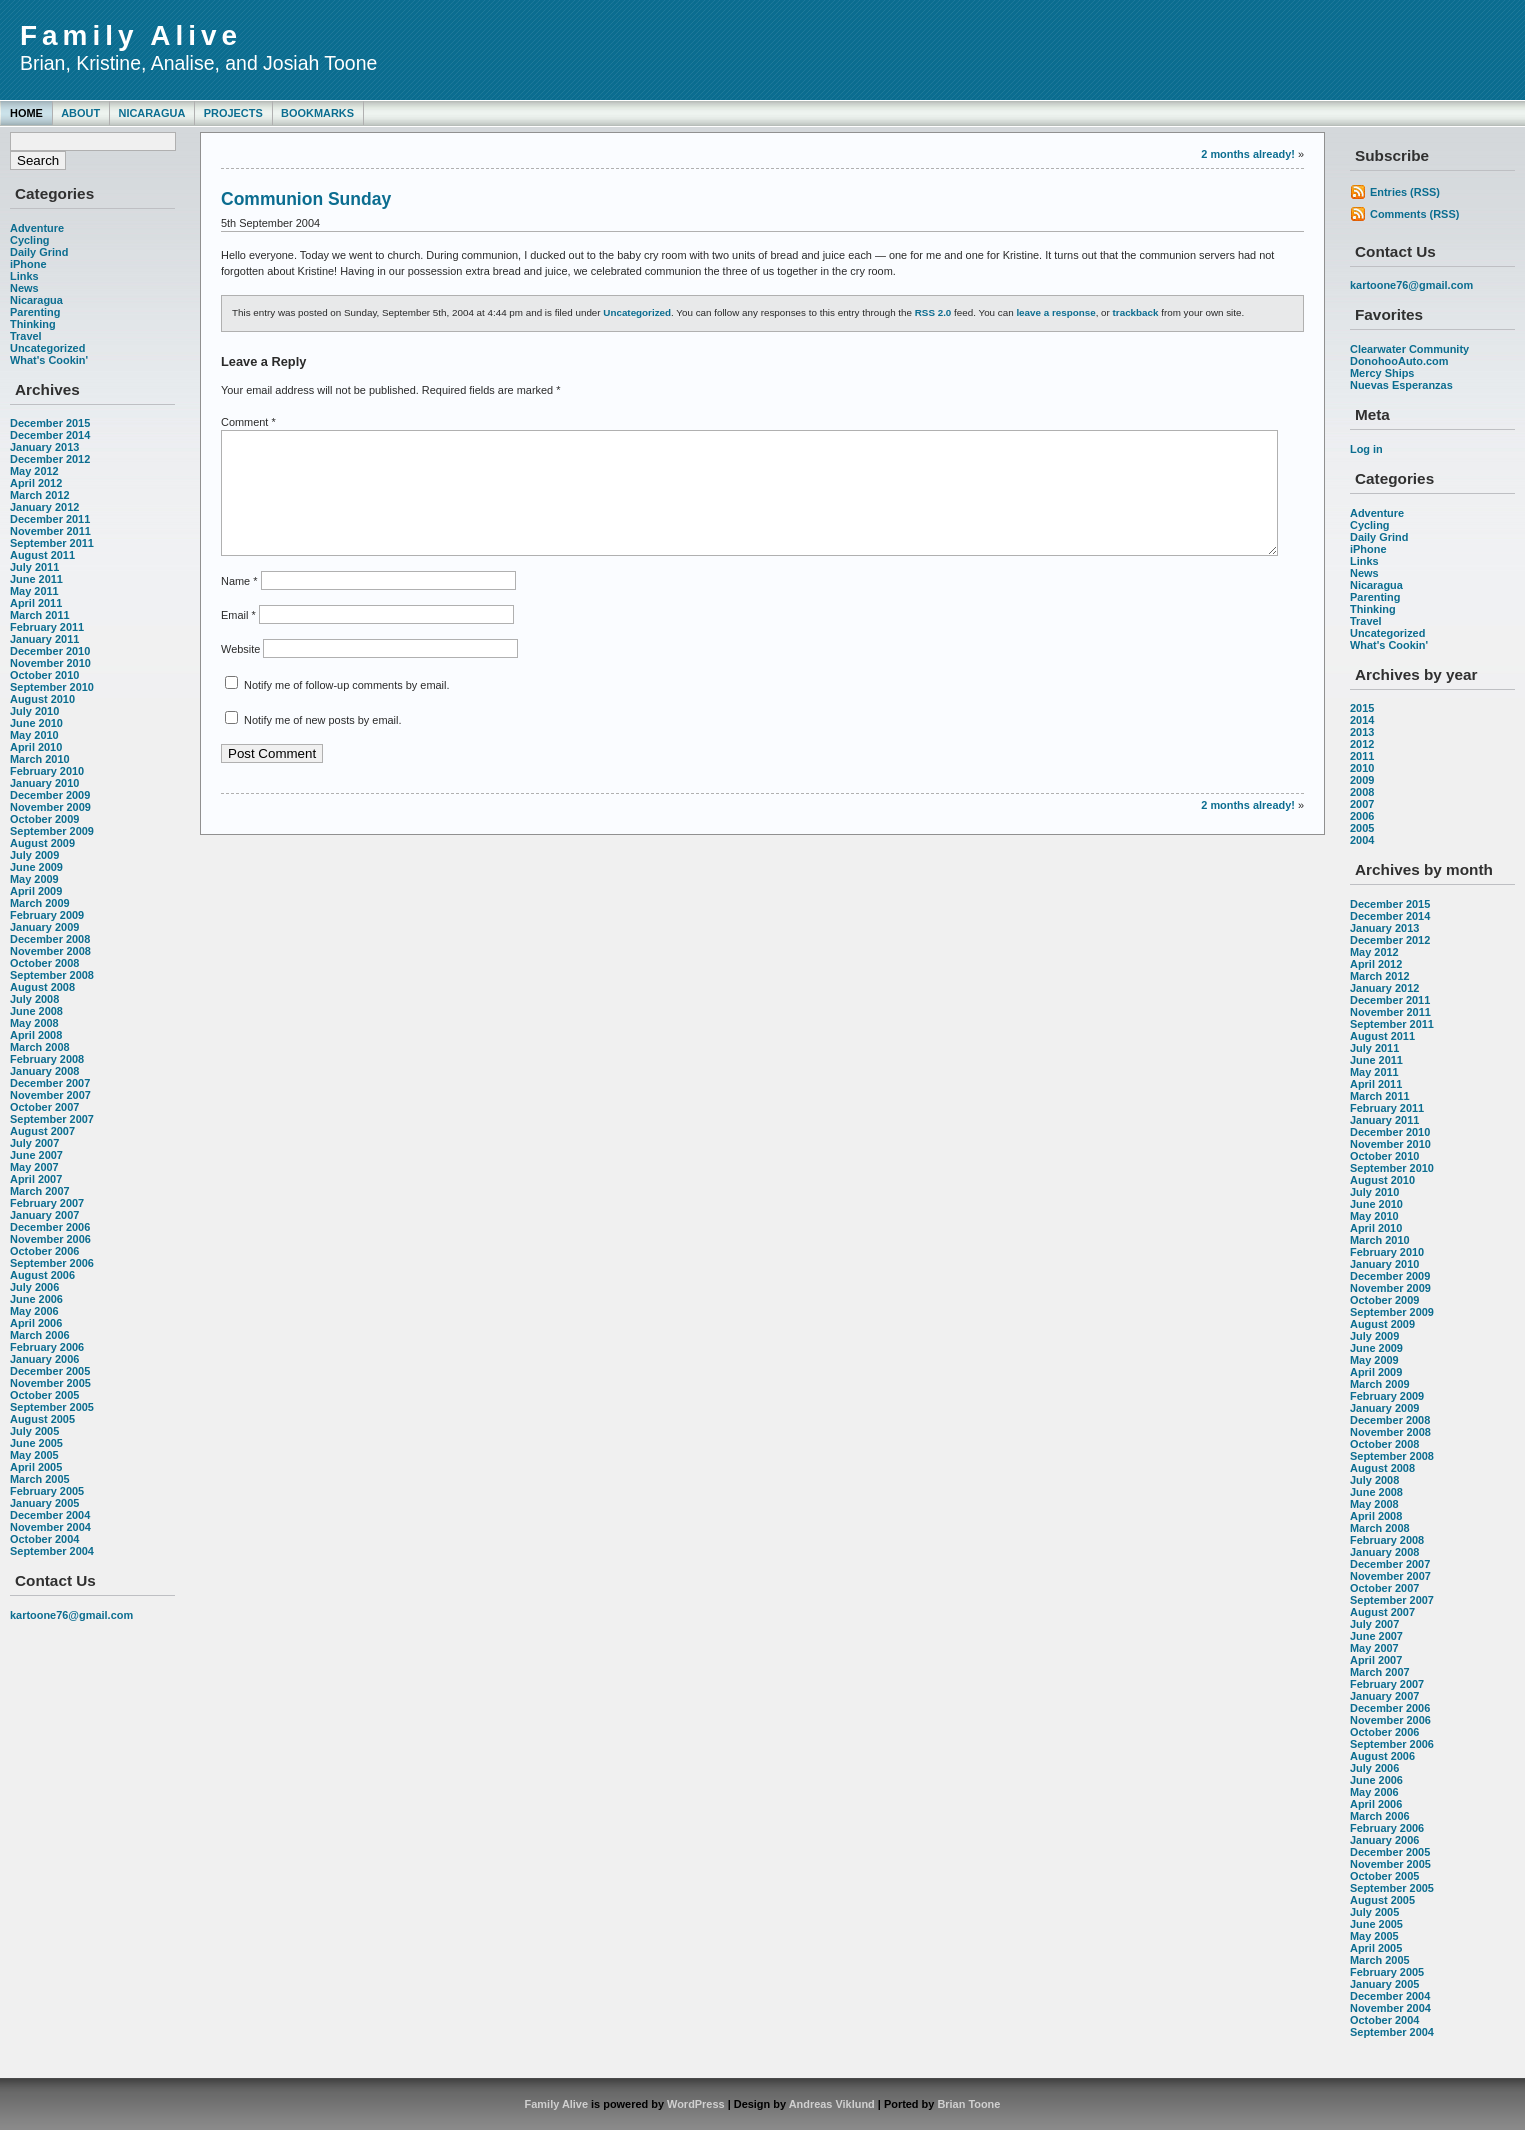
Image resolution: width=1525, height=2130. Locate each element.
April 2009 (36, 891)
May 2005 (34, 1455)
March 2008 (40, 1047)
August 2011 (42, 555)
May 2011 (34, 591)
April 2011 (36, 603)
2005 (1362, 828)
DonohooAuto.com (1399, 361)
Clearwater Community (1409, 349)
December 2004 (50, 1515)
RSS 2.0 (933, 312)
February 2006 (47, 1347)
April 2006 (36, 1323)
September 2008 (52, 975)
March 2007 (40, 1191)
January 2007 (44, 1215)
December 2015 (50, 423)
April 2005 (36, 1467)
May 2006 (34, 1311)
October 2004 (44, 1539)
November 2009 (50, 807)
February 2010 (47, 771)
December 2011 (50, 519)
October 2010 (44, 675)
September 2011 (52, 543)
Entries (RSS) (1405, 192)
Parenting (35, 312)
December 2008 (50, 939)
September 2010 (52, 687)
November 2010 (50, 663)
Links (24, 276)
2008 (1362, 792)
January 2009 (44, 927)
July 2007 (34, 1143)
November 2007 (50, 1095)
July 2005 (34, 1431)
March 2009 (40, 903)
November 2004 (50, 1527)
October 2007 (44, 1107)
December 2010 (50, 651)
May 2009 (34, 879)
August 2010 (42, 699)
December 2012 (50, 459)
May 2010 (34, 735)
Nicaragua (151, 113)
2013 (1362, 732)
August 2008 (42, 987)
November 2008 (50, 951)
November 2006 (50, 1239)
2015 (1362, 708)
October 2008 (44, 963)
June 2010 (36, 723)
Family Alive (131, 35)
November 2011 (50, 531)
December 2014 (50, 435)
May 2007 (34, 1167)
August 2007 (42, 1131)
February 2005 (47, 1491)
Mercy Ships (1382, 373)
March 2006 (40, 1335)
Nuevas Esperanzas (1401, 385)
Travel (26, 336)
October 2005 (44, 1395)
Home (26, 113)
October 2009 (44, 819)
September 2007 (52, 1119)
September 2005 (52, 1407)
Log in (1366, 449)
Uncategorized (47, 348)
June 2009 (36, 867)
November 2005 (50, 1383)
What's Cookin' (49, 360)
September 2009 (52, 831)
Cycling (30, 240)
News (24, 288)
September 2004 (52, 1551)
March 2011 (40, 615)
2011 (1362, 756)
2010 (1362, 768)
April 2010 (36, 747)
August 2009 (42, 843)
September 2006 (52, 1263)
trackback (1136, 312)
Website (240, 673)
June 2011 (36, 579)
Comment (248, 422)
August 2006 (42, 1275)
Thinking (33, 324)
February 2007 (47, 1203)
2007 (1362, 804)
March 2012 (40, 495)
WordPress (696, 2104)
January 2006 (44, 1359)
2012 (1362, 744)
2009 (1362, 780)
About (80, 113)
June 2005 (36, 1443)
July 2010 (34, 711)
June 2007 (36, 1155)
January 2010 (44, 783)
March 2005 (40, 1479)
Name (239, 605)
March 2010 (40, 759)
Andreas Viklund (832, 2104)
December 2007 (50, 1083)
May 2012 (34, 471)
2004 (1362, 840)
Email (238, 639)
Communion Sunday (306, 199)
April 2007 (36, 1179)
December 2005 (50, 1371)
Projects (233, 113)
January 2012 (44, 507)
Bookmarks (317, 113)
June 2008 (36, 1011)
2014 (1362, 720)
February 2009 (47, 915)
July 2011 (34, 567)
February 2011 (47, 627)
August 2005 (42, 1419)
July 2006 (34, 1287)
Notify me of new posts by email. (322, 744)
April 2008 (36, 1035)
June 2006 (36, 1299)
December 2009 (50, 795)
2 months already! (1248, 154)
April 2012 (36, 483)
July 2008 (34, 999)
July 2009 (34, 855)
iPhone (28, 264)
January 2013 (44, 447)
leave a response (1055, 312)
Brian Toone (968, 2104)
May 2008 (34, 1023)
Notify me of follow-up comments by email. (346, 709)
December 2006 (50, 1227)
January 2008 (44, 1071)
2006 (1362, 816)
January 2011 (44, 639)
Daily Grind (39, 252)
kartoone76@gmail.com (71, 1615)
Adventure (37, 228)
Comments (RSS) (1414, 214)
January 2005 (44, 1503)
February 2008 (47, 1059)
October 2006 (44, 1251)
